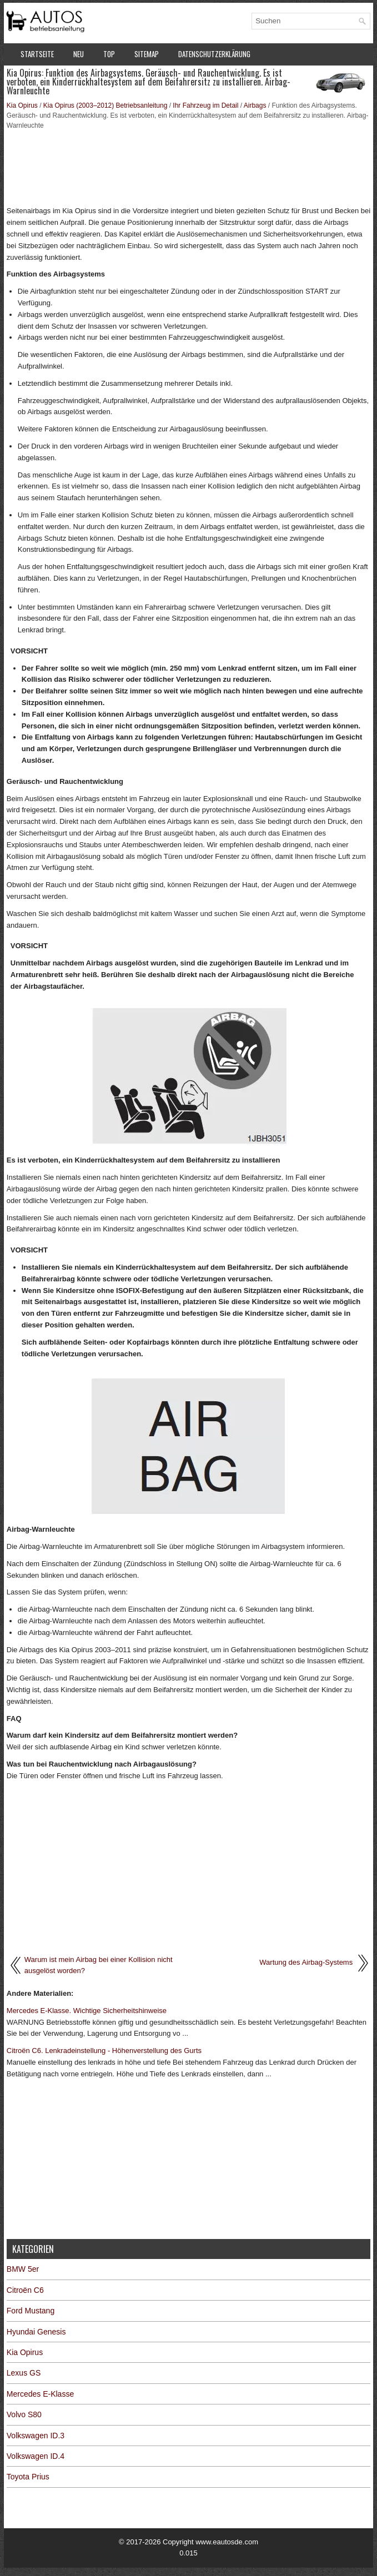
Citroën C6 (25, 2290)
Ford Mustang (30, 2310)
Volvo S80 (24, 2414)
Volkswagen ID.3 (35, 2435)
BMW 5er (23, 2269)
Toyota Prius (28, 2476)
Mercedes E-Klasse (40, 2393)
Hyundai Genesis (36, 2331)
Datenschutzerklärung (214, 53)
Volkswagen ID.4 (35, 2456)
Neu (78, 53)
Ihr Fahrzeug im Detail (205, 105)
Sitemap (146, 53)
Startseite (37, 53)
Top (109, 53)
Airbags (255, 105)
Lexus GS (24, 2372)
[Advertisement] (188, 166)
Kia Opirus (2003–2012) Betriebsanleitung (105, 105)
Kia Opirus (22, 105)
